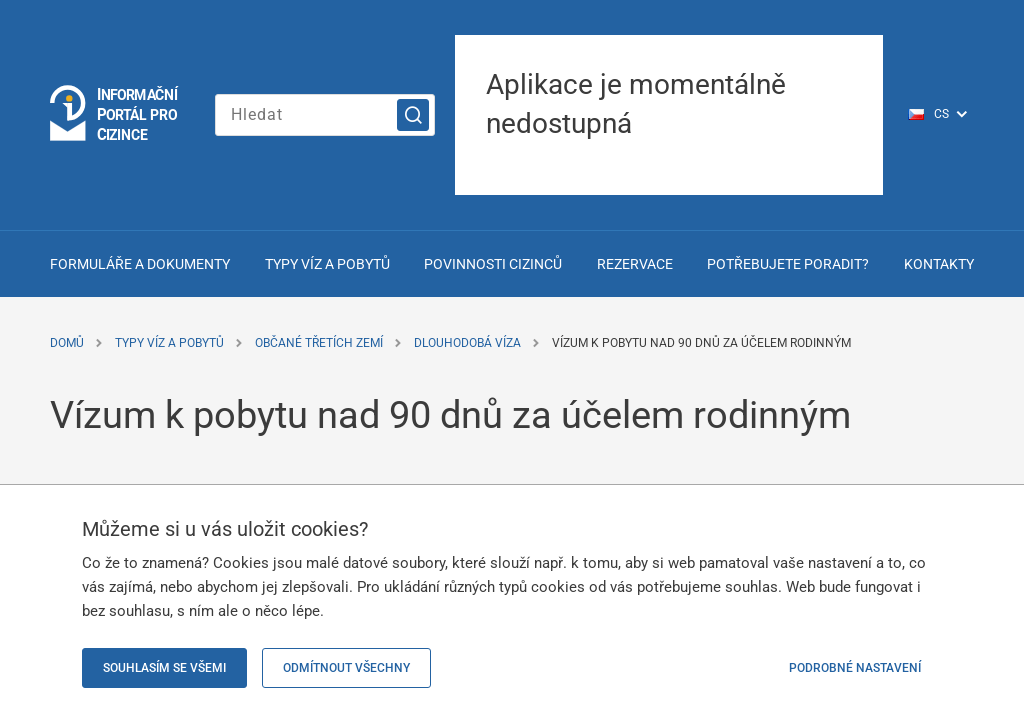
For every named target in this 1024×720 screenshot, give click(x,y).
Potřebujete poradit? (788, 264)
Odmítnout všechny (346, 668)
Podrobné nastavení (855, 668)
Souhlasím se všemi (164, 668)
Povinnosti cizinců (493, 264)
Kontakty (939, 264)
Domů (67, 343)
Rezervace (635, 264)
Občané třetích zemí (319, 343)
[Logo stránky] (115, 114)
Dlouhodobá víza (467, 343)
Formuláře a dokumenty (140, 264)
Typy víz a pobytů (327, 264)
